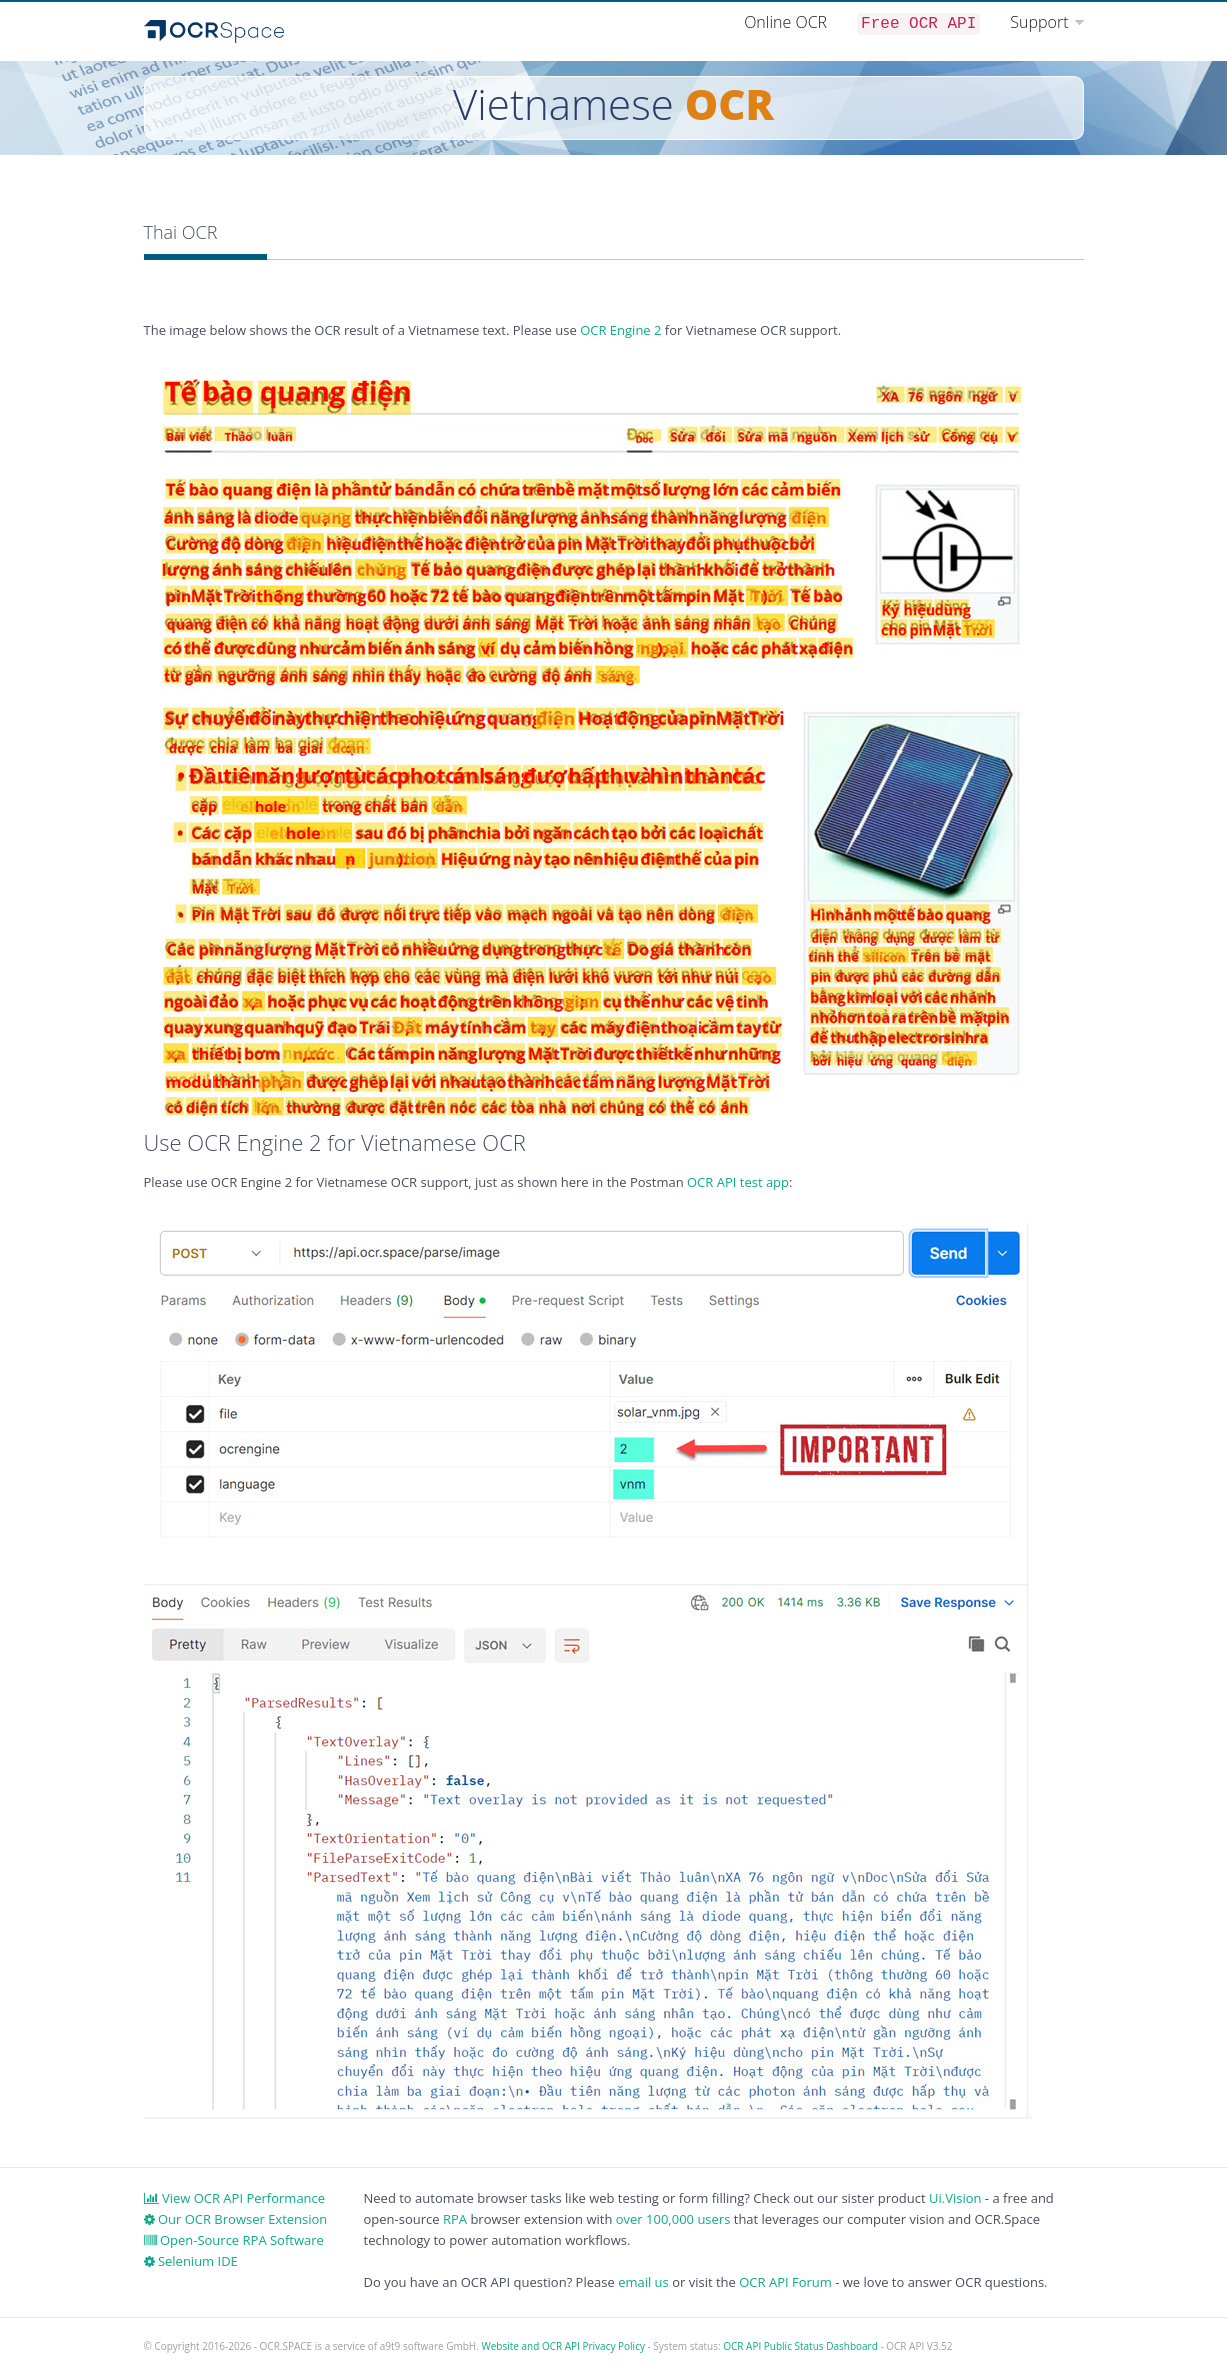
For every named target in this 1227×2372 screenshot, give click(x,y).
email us (643, 2282)
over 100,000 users (673, 2219)
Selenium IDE (191, 2261)
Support (1039, 22)
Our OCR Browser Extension (236, 2219)
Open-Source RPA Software (234, 2240)
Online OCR (785, 22)
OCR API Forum (785, 2282)
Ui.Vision (955, 2198)
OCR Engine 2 (620, 330)
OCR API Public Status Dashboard (800, 2346)
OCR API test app (738, 1182)
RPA (455, 2219)
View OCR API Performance (235, 2198)
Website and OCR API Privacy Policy (562, 2346)
